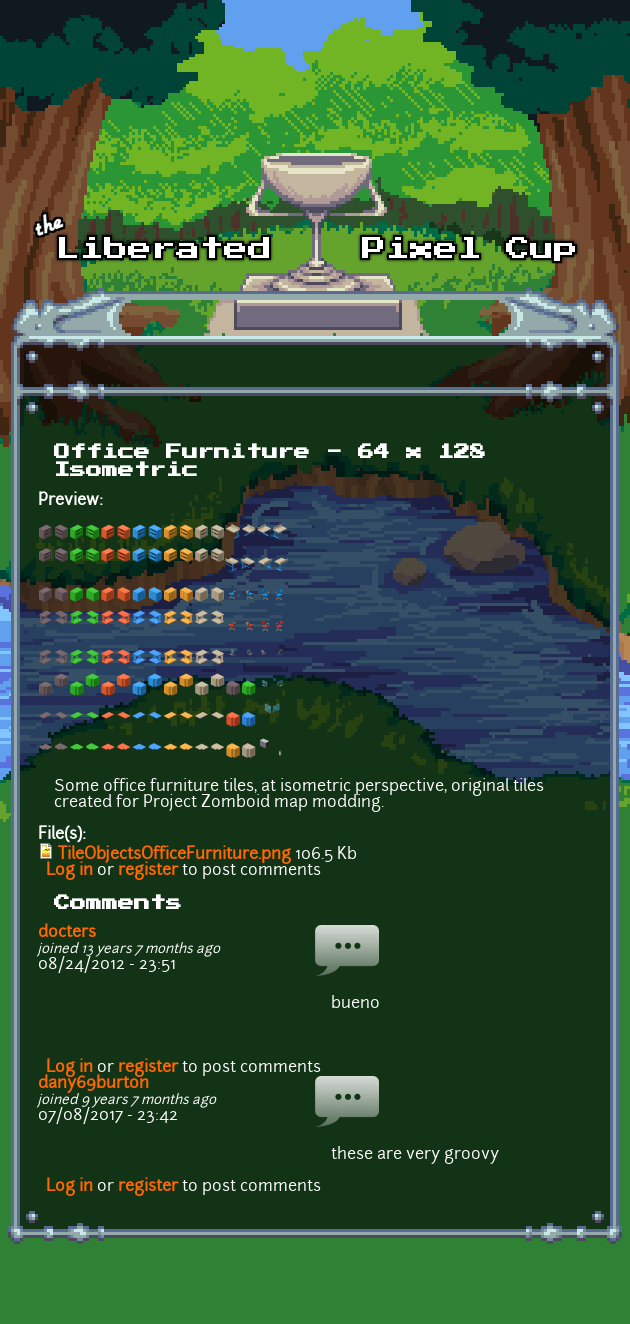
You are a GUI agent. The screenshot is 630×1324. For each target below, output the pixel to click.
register (148, 871)
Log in (69, 871)
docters (67, 933)
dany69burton (93, 1084)
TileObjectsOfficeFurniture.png (174, 855)
